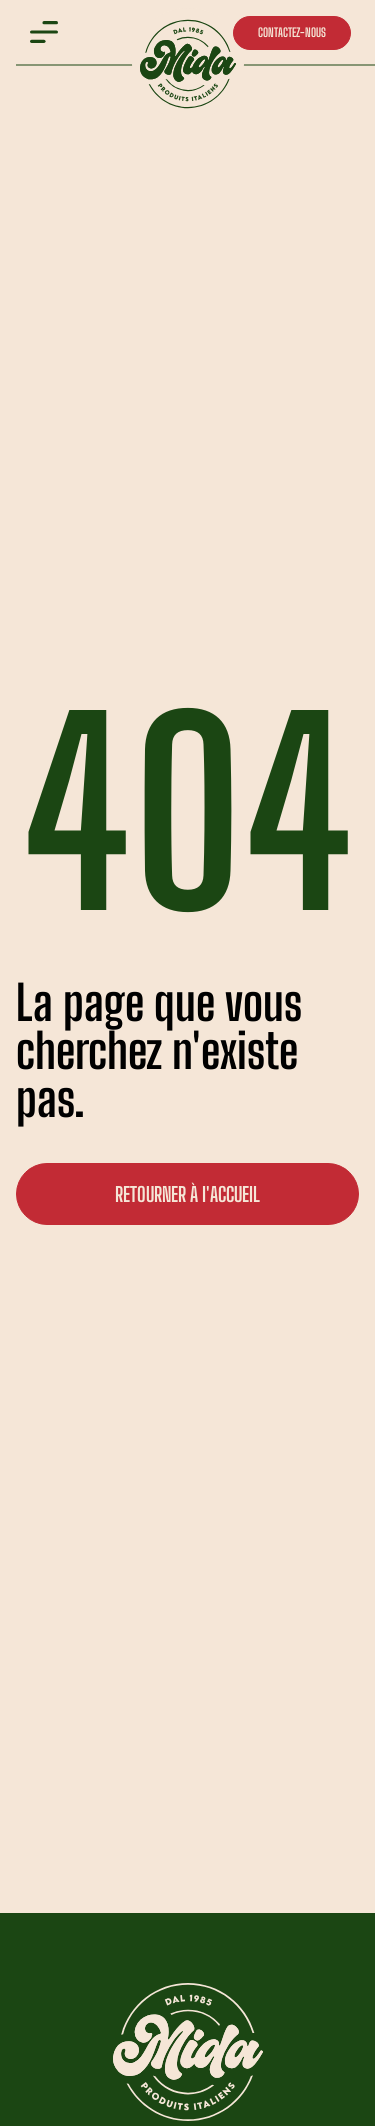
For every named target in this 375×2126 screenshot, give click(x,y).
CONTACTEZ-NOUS (292, 32)
